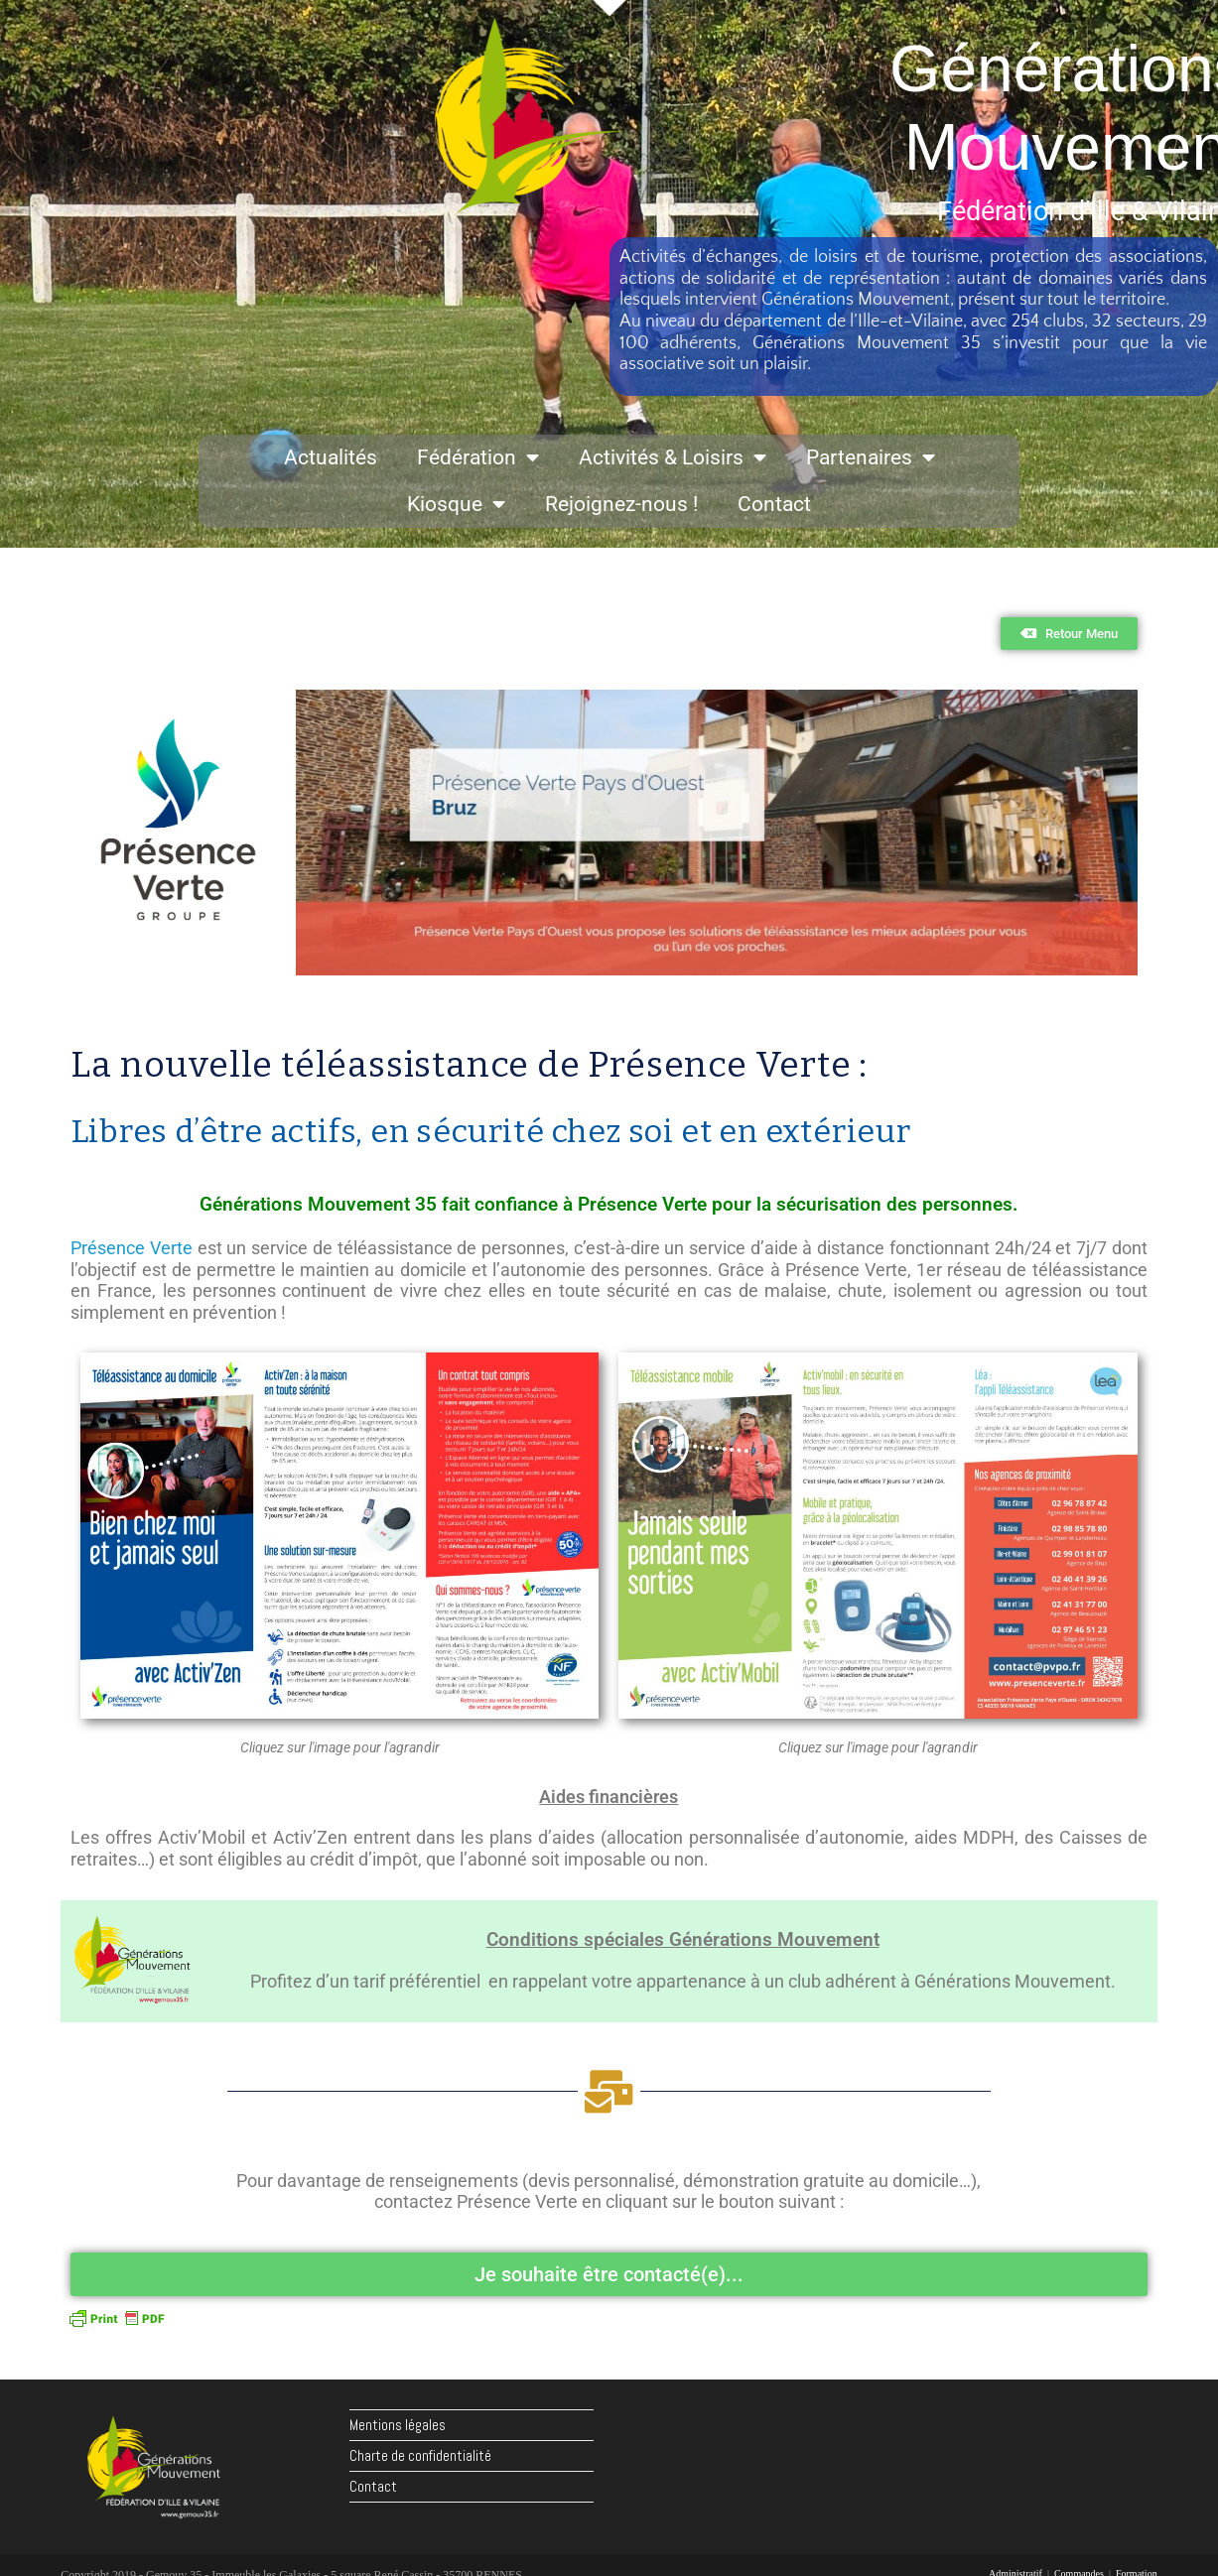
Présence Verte (131, 1247)
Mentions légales (397, 2424)
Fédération (478, 458)
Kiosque (456, 504)
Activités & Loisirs (672, 458)
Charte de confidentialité (420, 2455)
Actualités (330, 457)
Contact (774, 504)
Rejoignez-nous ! (621, 504)
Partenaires (870, 458)
